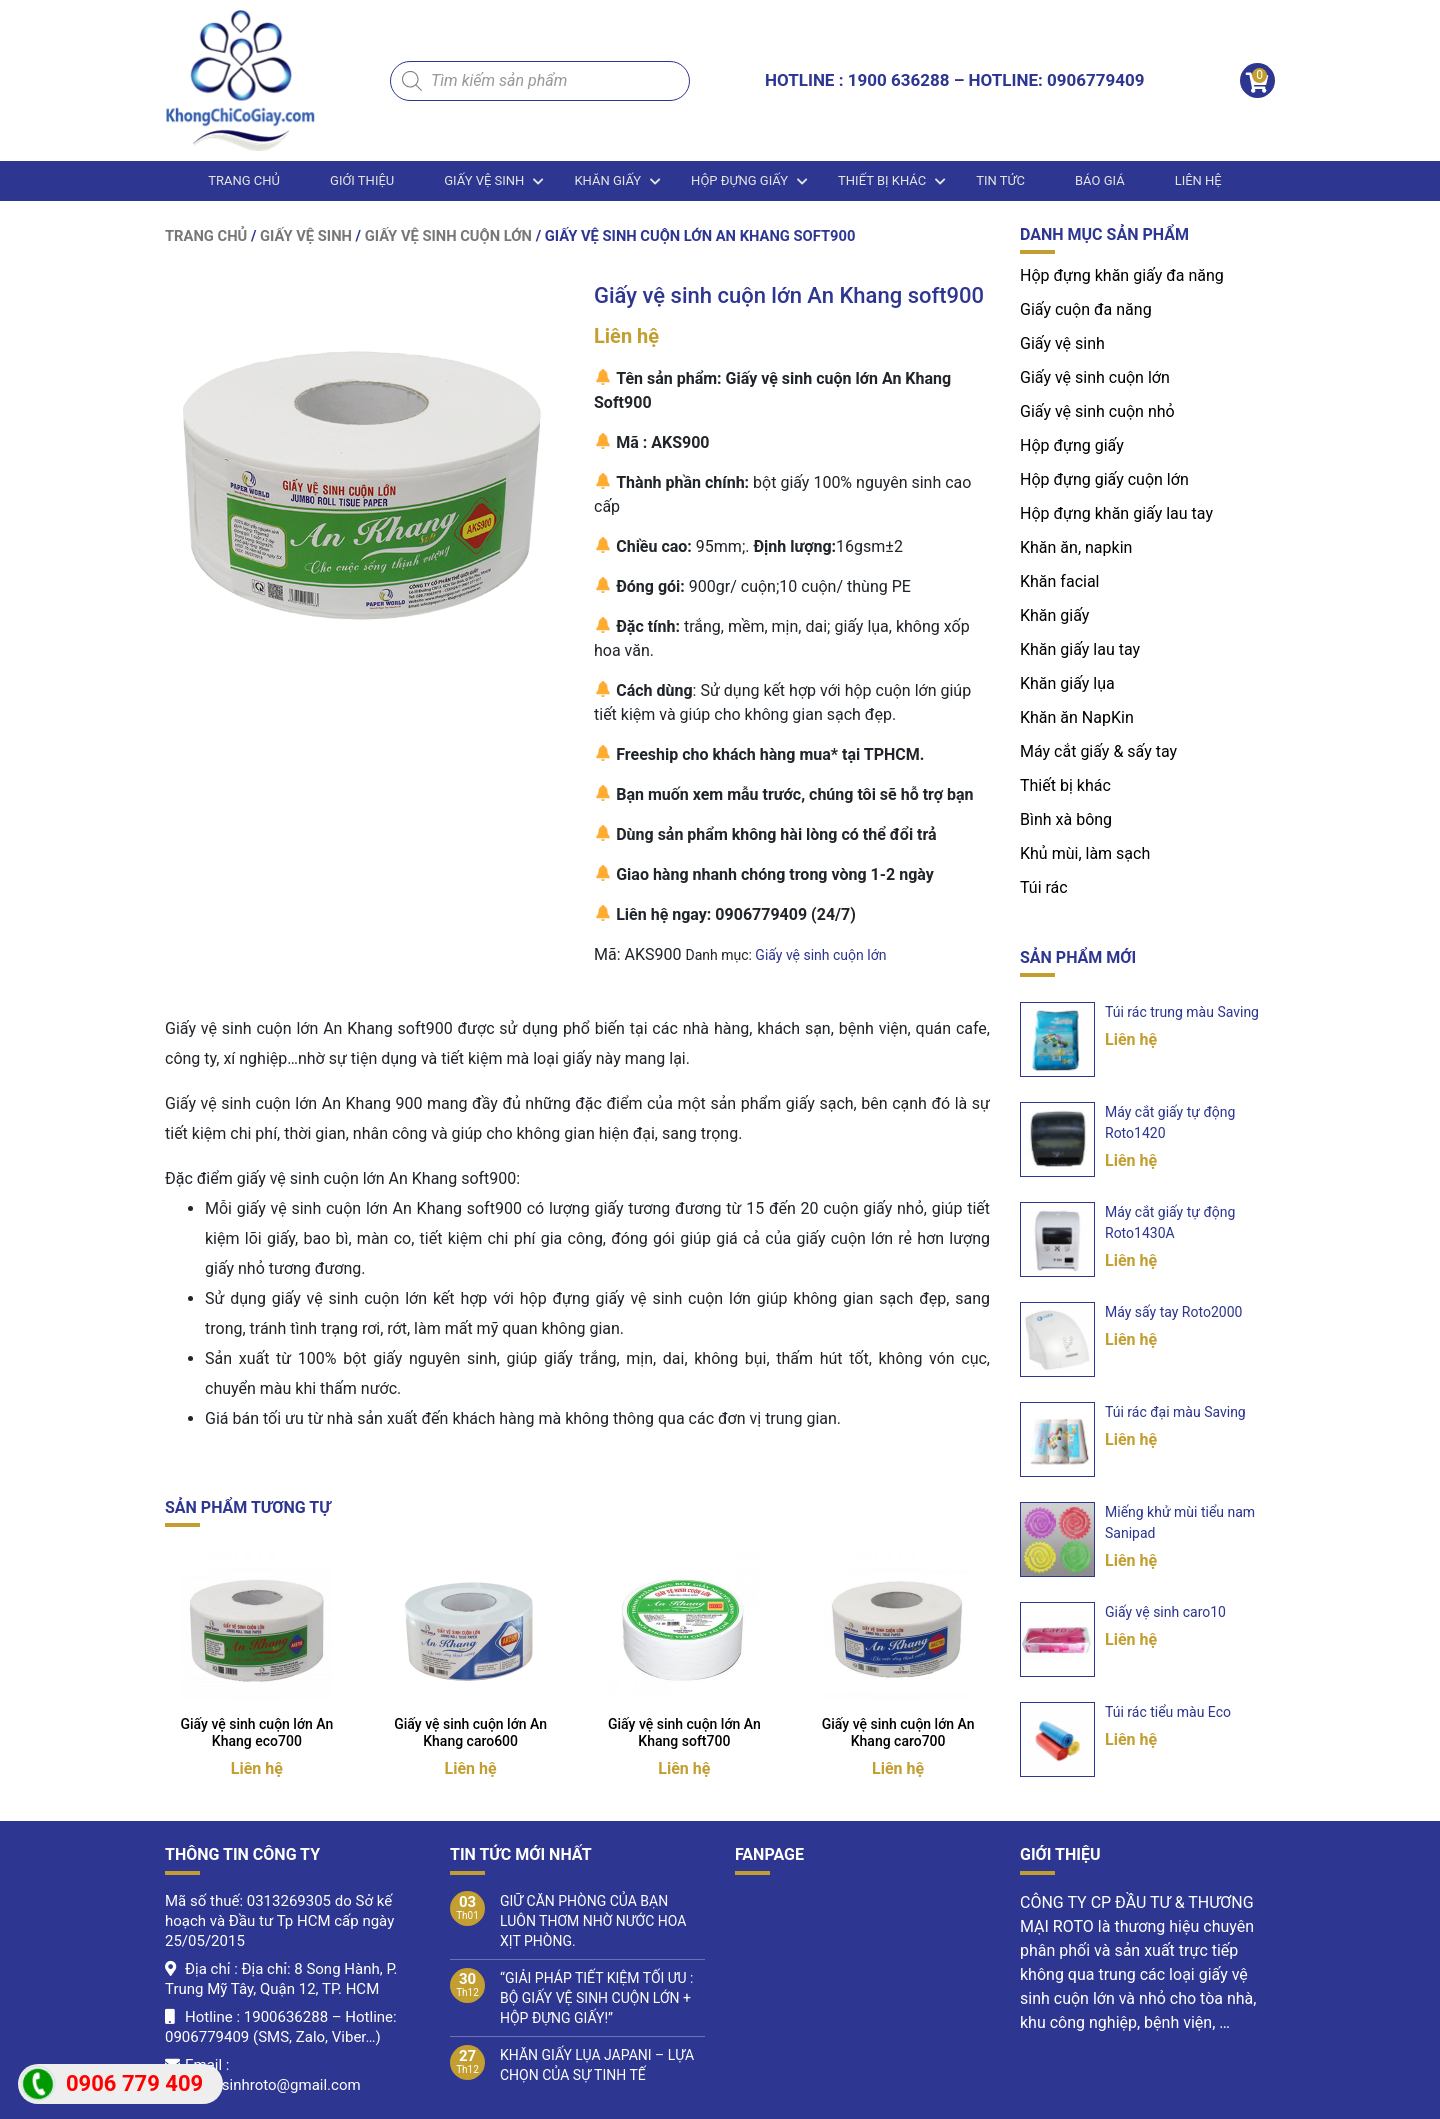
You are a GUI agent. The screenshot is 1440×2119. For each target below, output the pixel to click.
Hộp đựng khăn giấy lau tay (1116, 513)
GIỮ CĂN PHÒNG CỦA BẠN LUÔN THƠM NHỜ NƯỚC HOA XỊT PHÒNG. (593, 1921)
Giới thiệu (362, 180)
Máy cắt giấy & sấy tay (1098, 751)
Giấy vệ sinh (484, 180)
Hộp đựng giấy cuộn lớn (1104, 479)
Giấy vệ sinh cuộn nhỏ (1097, 411)
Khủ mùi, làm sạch (1085, 853)
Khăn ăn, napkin (1076, 547)
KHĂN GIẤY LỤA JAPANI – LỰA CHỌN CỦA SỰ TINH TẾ (597, 2065)
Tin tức (1000, 180)
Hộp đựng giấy (739, 180)
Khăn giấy (607, 180)
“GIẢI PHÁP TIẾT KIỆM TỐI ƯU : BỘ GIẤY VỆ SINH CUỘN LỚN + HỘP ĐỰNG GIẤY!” (596, 1998)
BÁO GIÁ (1100, 180)
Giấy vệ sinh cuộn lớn (448, 236)
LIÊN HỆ (1198, 180)
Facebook (769, 1902)
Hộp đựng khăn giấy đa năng (1122, 275)
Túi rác (1044, 887)
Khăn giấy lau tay (1080, 649)
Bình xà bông (1066, 819)
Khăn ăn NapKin (1077, 717)
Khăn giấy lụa (1067, 683)
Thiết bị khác (882, 180)
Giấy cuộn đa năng (1086, 309)
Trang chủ (244, 180)
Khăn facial (1059, 581)
